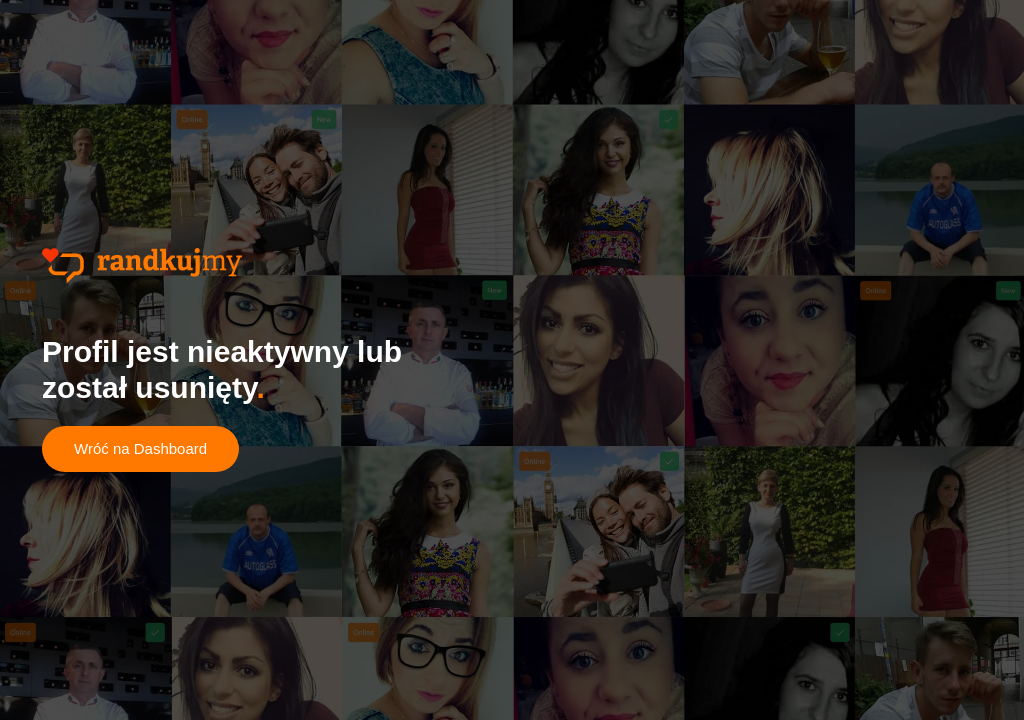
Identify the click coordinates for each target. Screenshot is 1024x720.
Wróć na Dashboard (140, 448)
